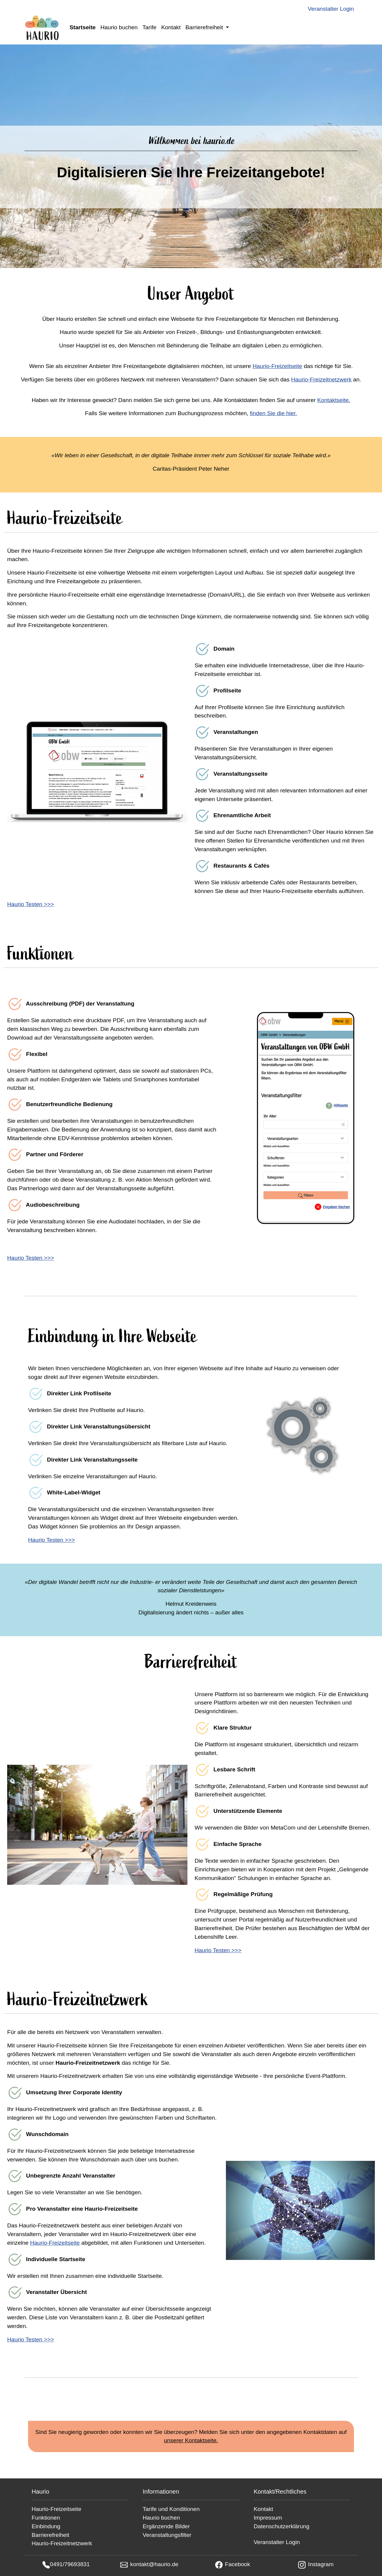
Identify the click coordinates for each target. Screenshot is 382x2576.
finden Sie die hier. (273, 413)
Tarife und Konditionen (171, 2509)
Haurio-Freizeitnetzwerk (321, 379)
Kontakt (171, 27)
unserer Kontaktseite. (191, 2440)
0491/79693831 (70, 2564)
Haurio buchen (119, 27)
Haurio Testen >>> (30, 904)
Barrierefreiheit (50, 2535)
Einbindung (46, 2526)
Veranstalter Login (331, 9)
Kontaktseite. (333, 400)
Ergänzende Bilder (166, 2526)
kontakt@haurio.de (154, 2564)
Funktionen (46, 2518)
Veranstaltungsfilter (167, 2535)
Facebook (237, 2564)
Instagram (320, 2564)
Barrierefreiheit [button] (204, 27)
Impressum (268, 2518)
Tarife (149, 27)
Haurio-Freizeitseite (277, 366)
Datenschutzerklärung (281, 2526)
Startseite (83, 27)
